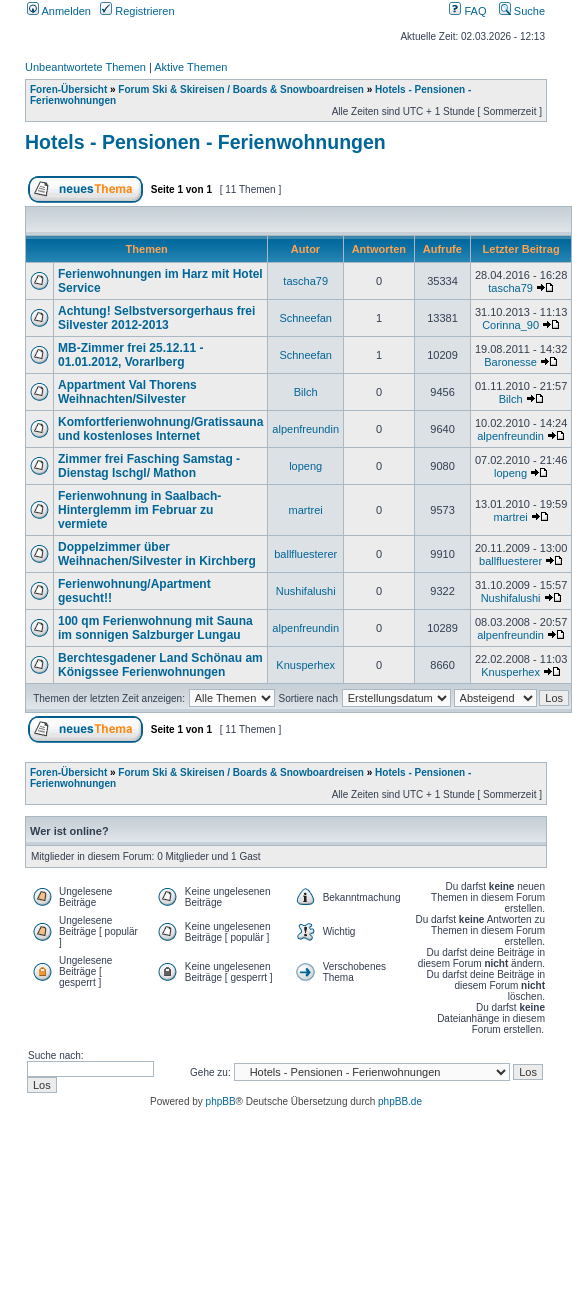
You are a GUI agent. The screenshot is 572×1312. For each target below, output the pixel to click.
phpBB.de (400, 1101)
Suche (522, 11)
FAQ (467, 11)
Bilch (306, 392)
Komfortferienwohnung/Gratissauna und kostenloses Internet (160, 429)
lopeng (305, 466)
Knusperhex (305, 665)
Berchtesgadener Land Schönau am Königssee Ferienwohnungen (160, 665)
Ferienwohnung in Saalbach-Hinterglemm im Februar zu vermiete (139, 510)
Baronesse (510, 362)
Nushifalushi (306, 591)
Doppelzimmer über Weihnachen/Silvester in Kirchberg (157, 554)
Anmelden (59, 11)
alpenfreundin (305, 429)
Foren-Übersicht (68, 89)
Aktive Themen (190, 67)
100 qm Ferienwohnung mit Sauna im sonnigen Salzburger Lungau (155, 628)
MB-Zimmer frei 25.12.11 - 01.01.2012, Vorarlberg (130, 355)
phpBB (221, 1101)
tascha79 (305, 281)
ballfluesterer (305, 554)
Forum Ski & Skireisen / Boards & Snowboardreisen (241, 89)
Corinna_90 (510, 325)
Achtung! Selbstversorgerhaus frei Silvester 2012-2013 (156, 318)
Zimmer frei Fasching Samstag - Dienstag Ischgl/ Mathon (149, 466)
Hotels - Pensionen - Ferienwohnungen (205, 142)
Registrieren (137, 11)
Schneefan (305, 318)
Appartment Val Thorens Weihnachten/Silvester (127, 392)
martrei (306, 510)
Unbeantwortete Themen (85, 67)
